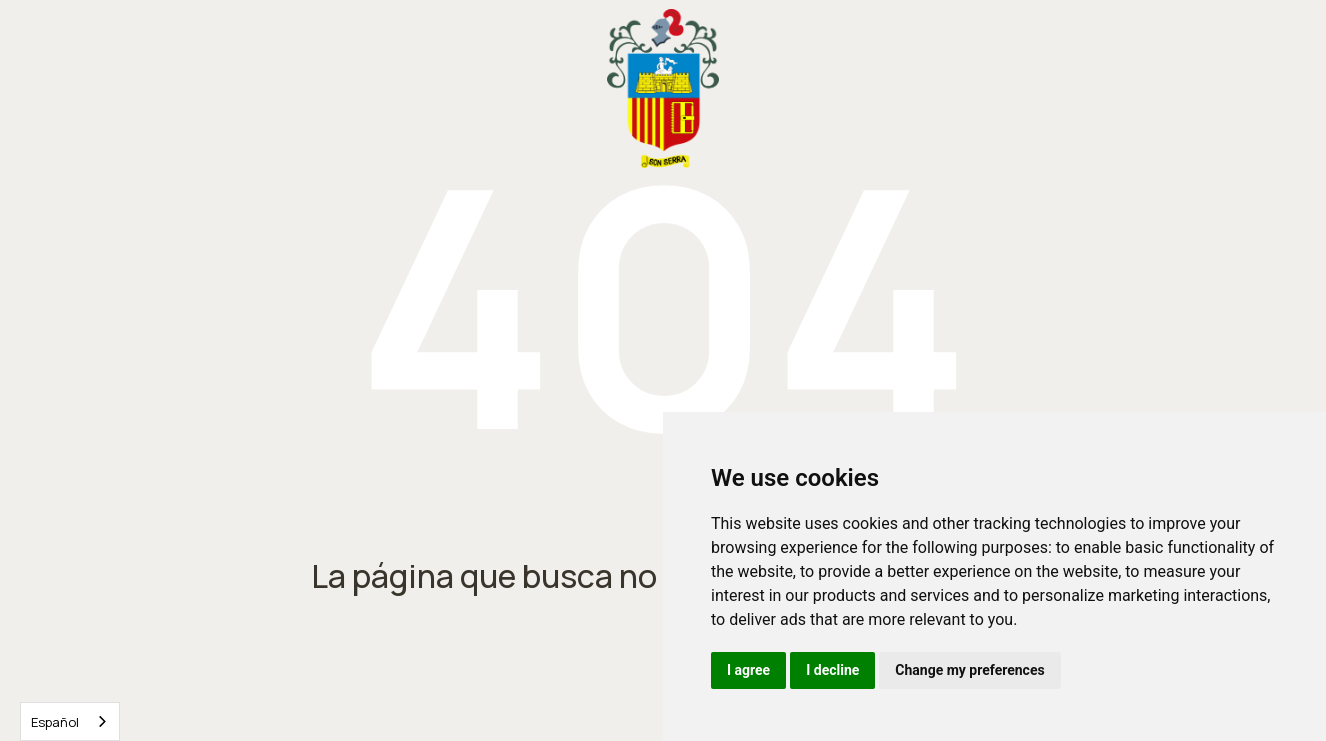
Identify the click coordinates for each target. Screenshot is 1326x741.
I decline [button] (832, 670)
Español (55, 722)
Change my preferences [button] (969, 670)
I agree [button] (748, 670)
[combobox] (70, 721)
